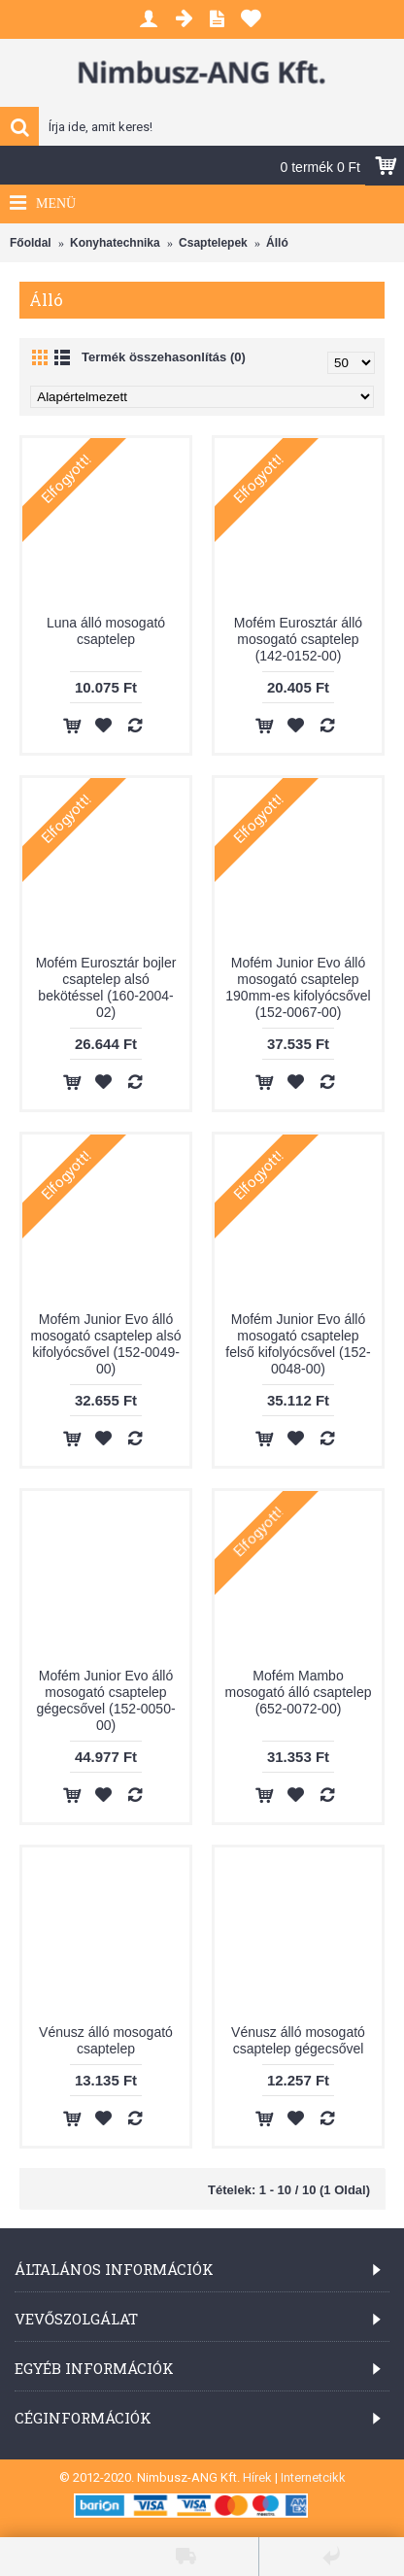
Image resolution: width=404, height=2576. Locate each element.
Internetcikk (313, 2477)
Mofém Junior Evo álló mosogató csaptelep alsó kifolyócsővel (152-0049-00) (106, 1343)
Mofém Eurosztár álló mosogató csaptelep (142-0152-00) (298, 639)
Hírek (257, 2477)
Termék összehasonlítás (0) (164, 357)
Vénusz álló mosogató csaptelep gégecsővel (298, 2040)
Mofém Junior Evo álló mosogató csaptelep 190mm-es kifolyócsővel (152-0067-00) (297, 987)
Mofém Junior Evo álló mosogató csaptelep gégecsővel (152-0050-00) (105, 1700)
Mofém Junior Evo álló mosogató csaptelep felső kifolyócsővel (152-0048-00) (297, 1343)
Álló (277, 243)
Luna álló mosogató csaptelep (106, 631)
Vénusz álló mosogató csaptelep (106, 2040)
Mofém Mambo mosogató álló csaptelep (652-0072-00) (298, 1692)
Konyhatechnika (115, 243)
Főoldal (30, 243)
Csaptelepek (213, 243)
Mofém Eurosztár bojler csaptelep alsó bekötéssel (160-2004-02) (106, 987)
